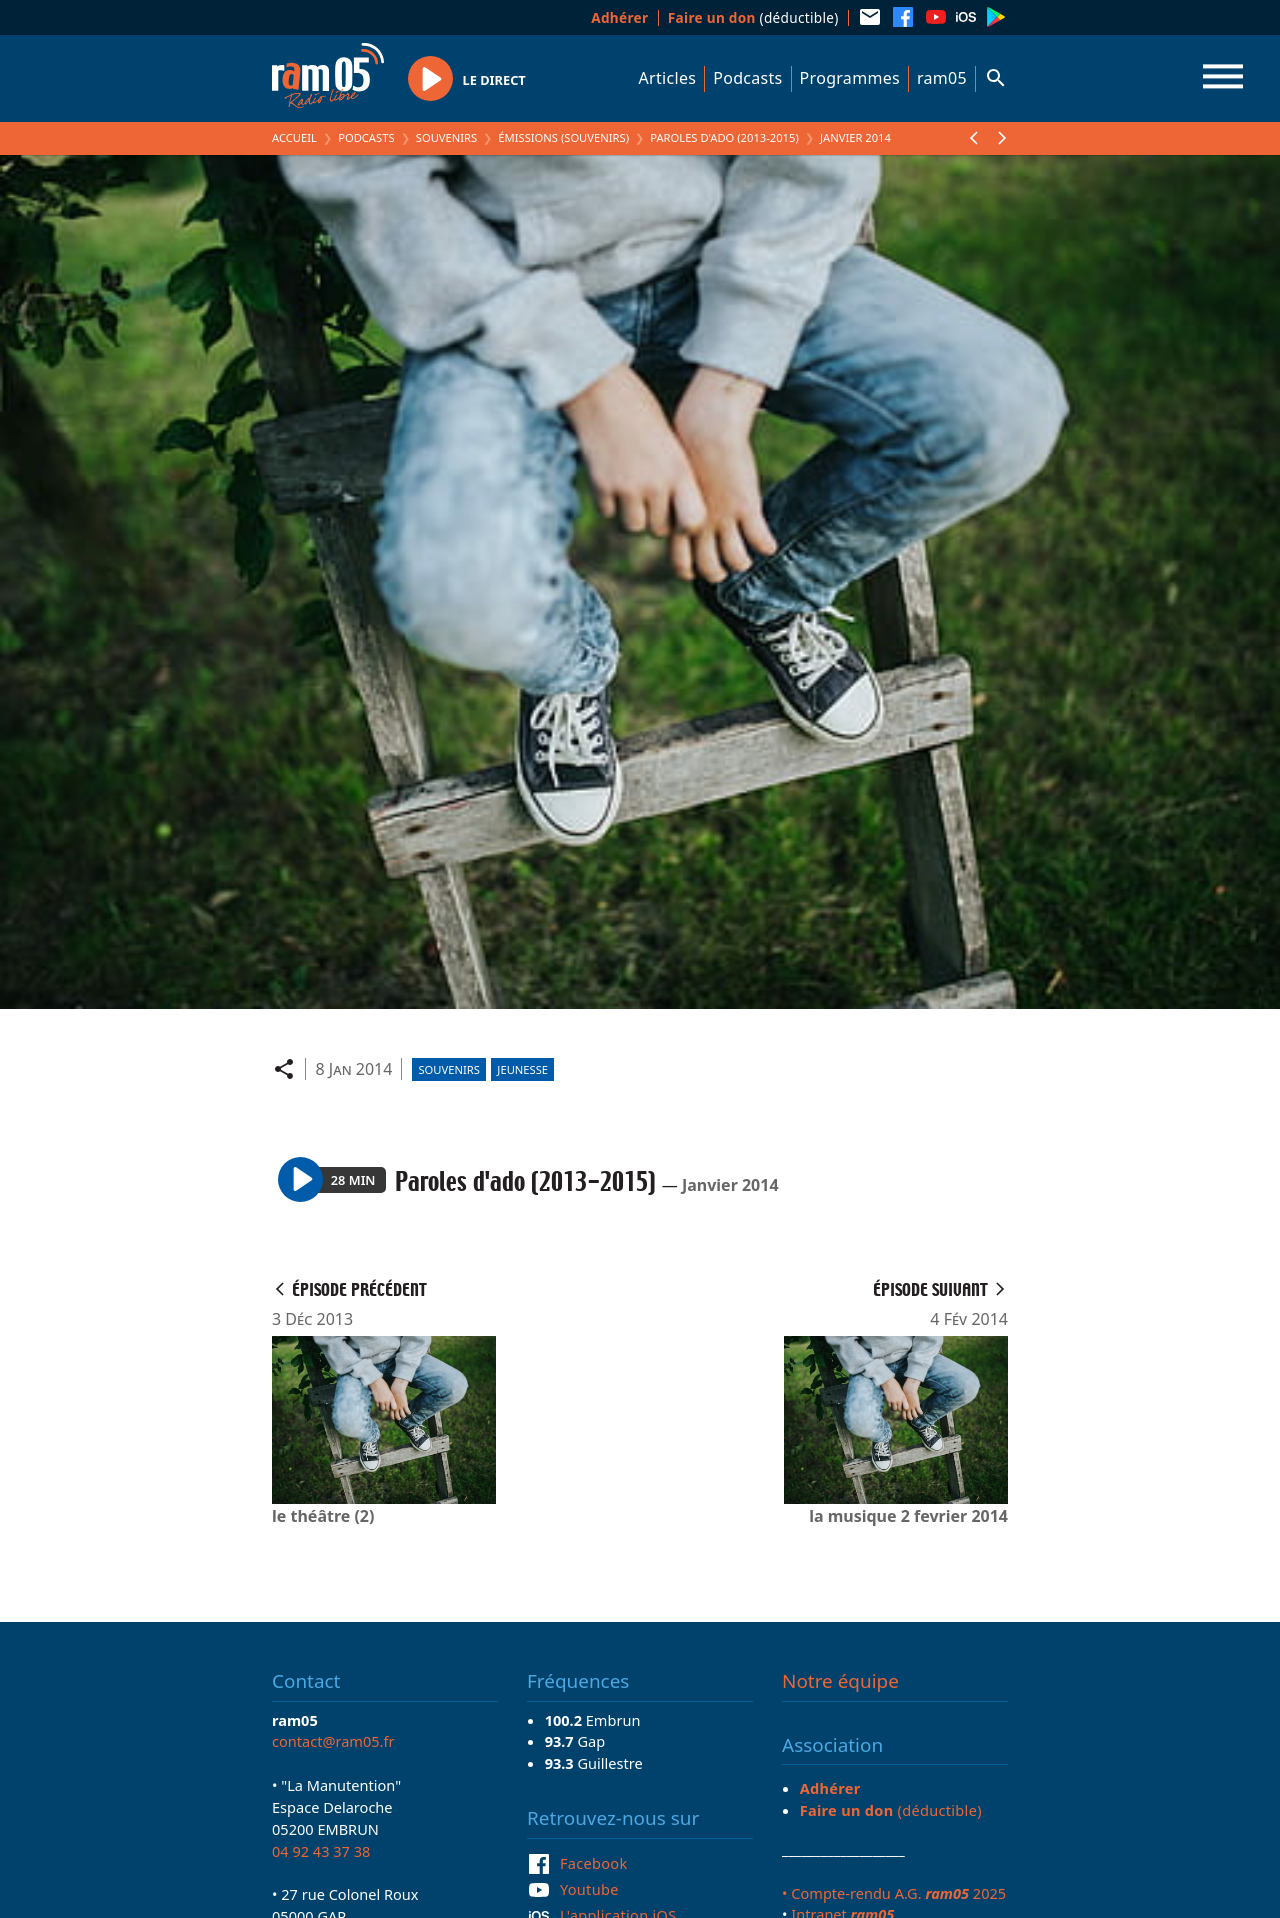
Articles (668, 78)
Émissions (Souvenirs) (563, 137)
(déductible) (753, 17)
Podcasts (747, 78)
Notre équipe (840, 1681)
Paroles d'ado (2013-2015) (724, 137)
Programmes (850, 78)
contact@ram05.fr (333, 1741)
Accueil (294, 137)
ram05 (942, 78)
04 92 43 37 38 (321, 1851)
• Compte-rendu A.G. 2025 (894, 1893)
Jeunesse (522, 1069)
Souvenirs (446, 137)
